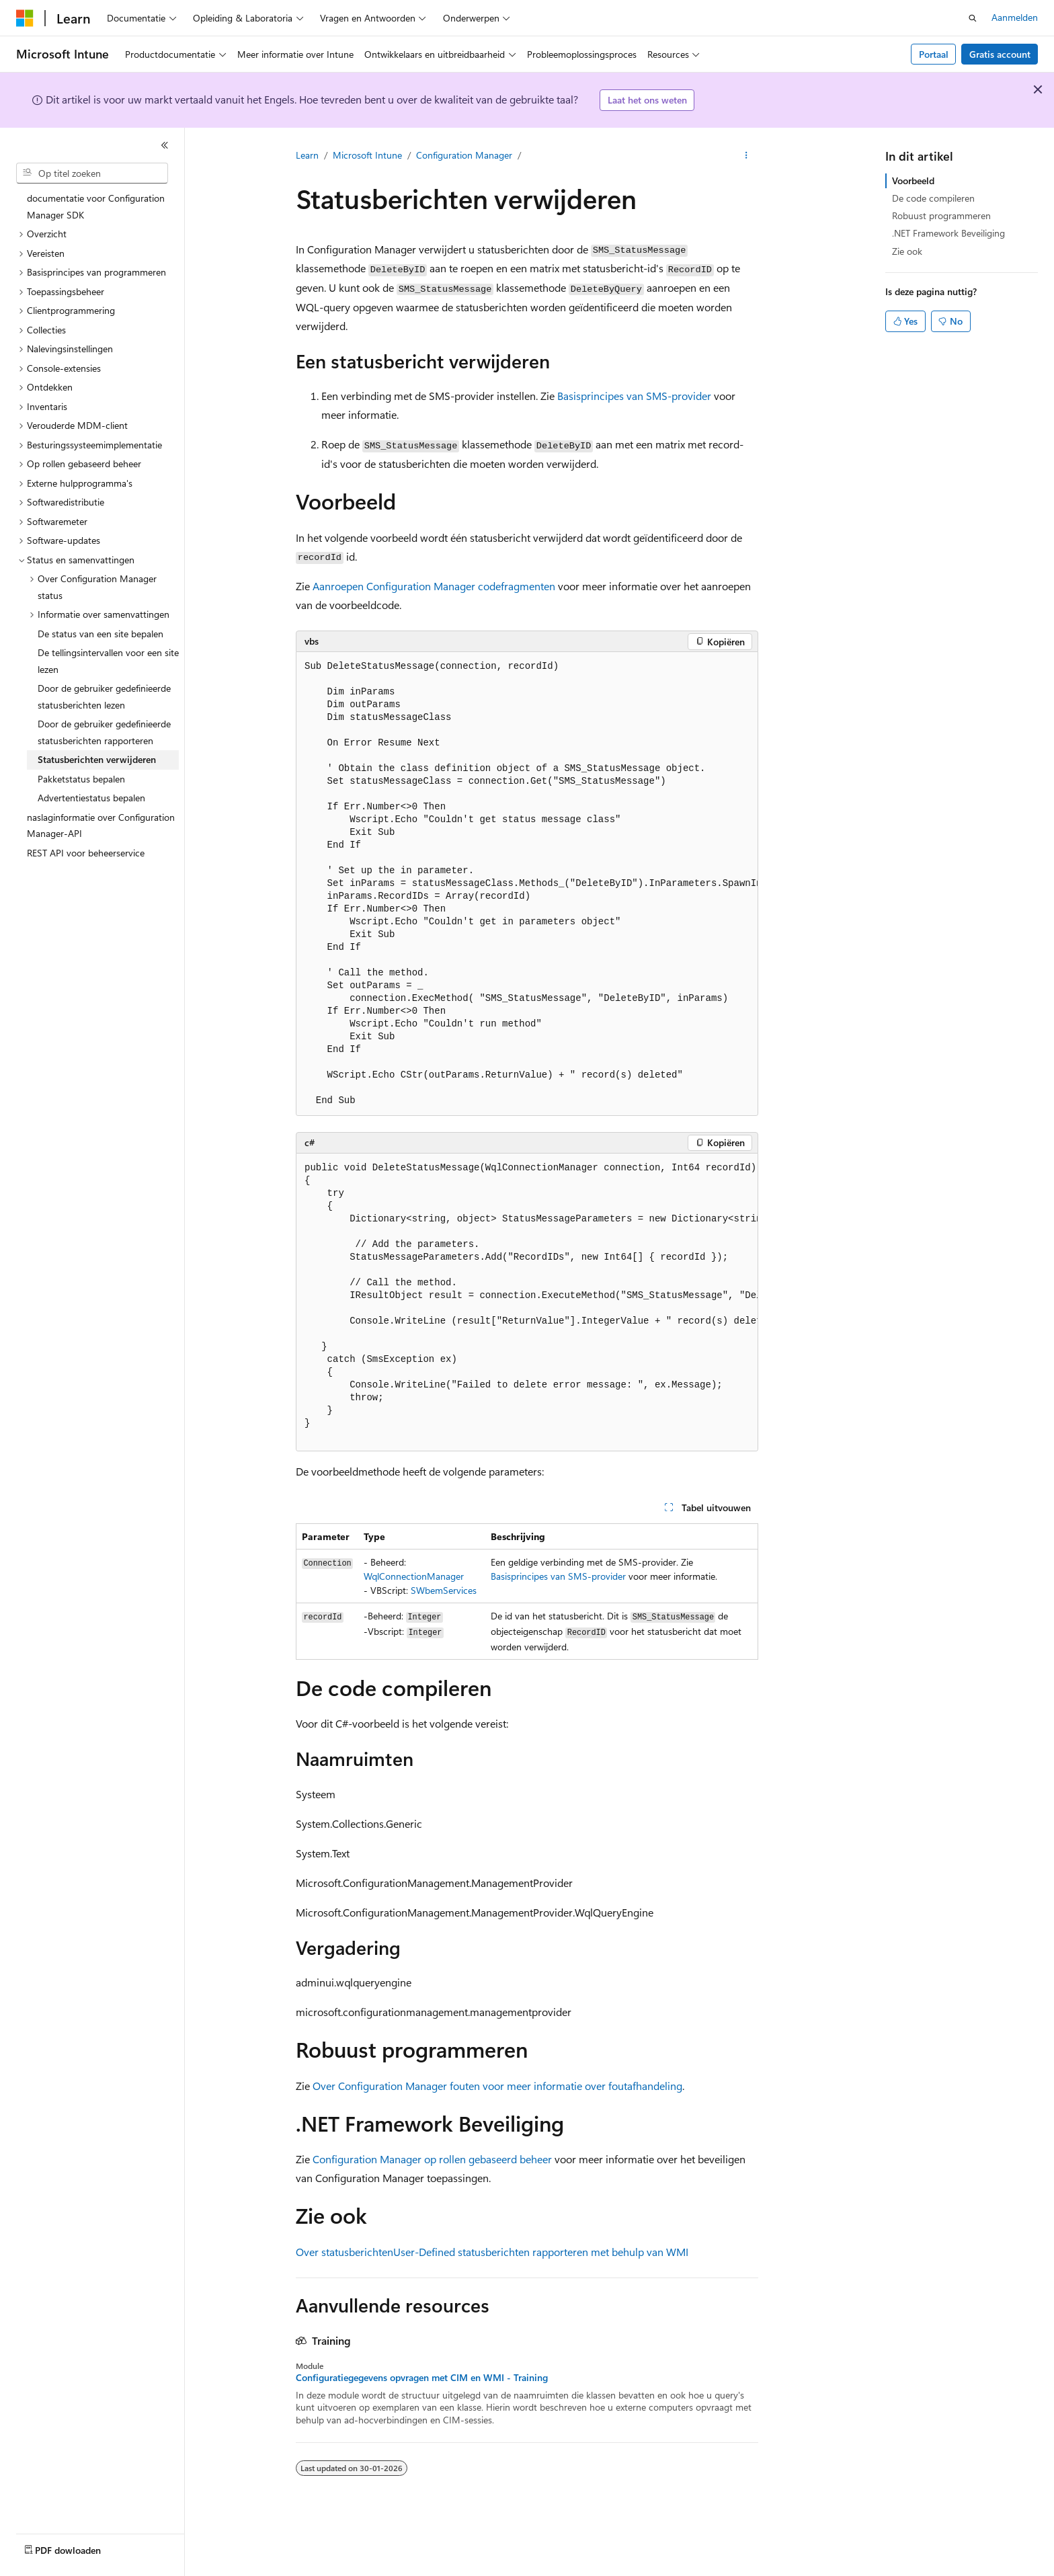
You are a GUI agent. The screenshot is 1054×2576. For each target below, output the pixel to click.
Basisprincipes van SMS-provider (634, 396)
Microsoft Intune (367, 155)
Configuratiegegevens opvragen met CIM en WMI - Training (422, 2378)
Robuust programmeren (941, 215)
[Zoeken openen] (972, 18)
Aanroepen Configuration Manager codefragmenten (434, 586)
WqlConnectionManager (414, 1576)
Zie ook (907, 251)
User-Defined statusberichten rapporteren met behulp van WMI (540, 2252)
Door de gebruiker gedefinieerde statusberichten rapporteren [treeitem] (104, 732)
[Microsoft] (25, 18)
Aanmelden (1014, 17)
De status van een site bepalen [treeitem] (100, 633)
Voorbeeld (913, 180)
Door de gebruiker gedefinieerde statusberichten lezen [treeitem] (104, 696)
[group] (527, 883)
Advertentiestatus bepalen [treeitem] (91, 797)
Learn (307, 155)
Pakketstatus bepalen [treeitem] (81, 778)
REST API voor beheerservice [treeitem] (86, 852)
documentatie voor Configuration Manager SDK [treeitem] (96, 206)
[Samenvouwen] (165, 145)
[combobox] (92, 173)
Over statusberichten (344, 2252)
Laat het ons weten (647, 99)
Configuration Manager (464, 155)
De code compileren (933, 198)
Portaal (933, 54)
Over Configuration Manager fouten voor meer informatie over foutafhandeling (497, 2086)
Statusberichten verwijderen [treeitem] (97, 759)
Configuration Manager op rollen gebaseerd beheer (432, 2159)
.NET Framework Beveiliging (948, 233)
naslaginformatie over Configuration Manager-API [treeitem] (101, 825)
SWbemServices (444, 1590)
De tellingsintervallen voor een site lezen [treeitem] (108, 661)
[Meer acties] (746, 155)
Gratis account (999, 54)
